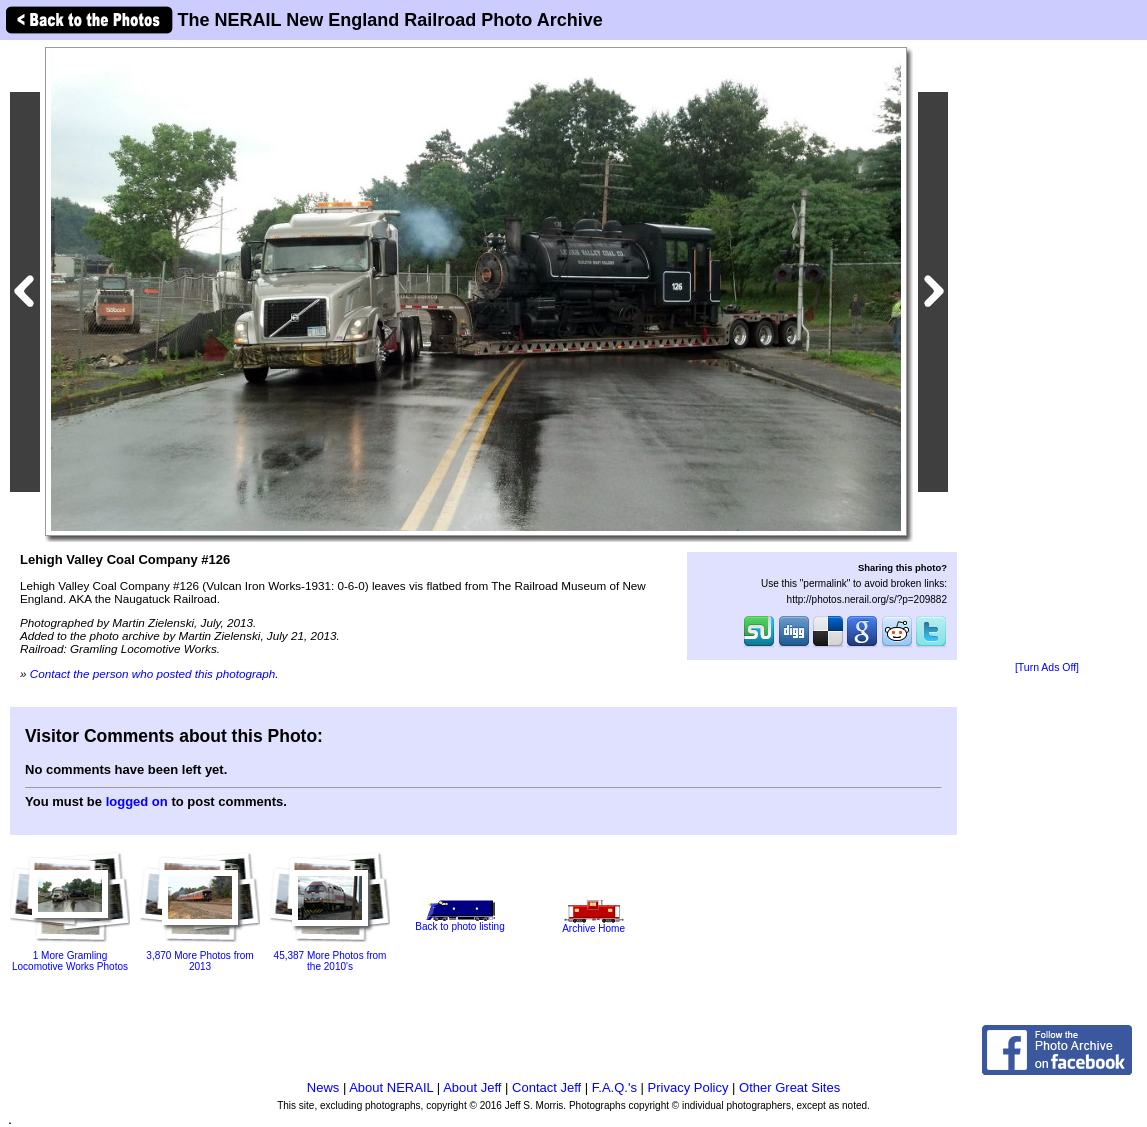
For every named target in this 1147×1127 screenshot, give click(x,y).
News (323, 1087)
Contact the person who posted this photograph (153, 673)
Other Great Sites (789, 1087)
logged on (137, 801)
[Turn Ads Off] (1047, 667)
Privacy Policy (688, 1087)
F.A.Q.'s (614, 1087)
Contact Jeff (546, 1087)
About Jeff (472, 1087)
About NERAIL (391, 1087)
